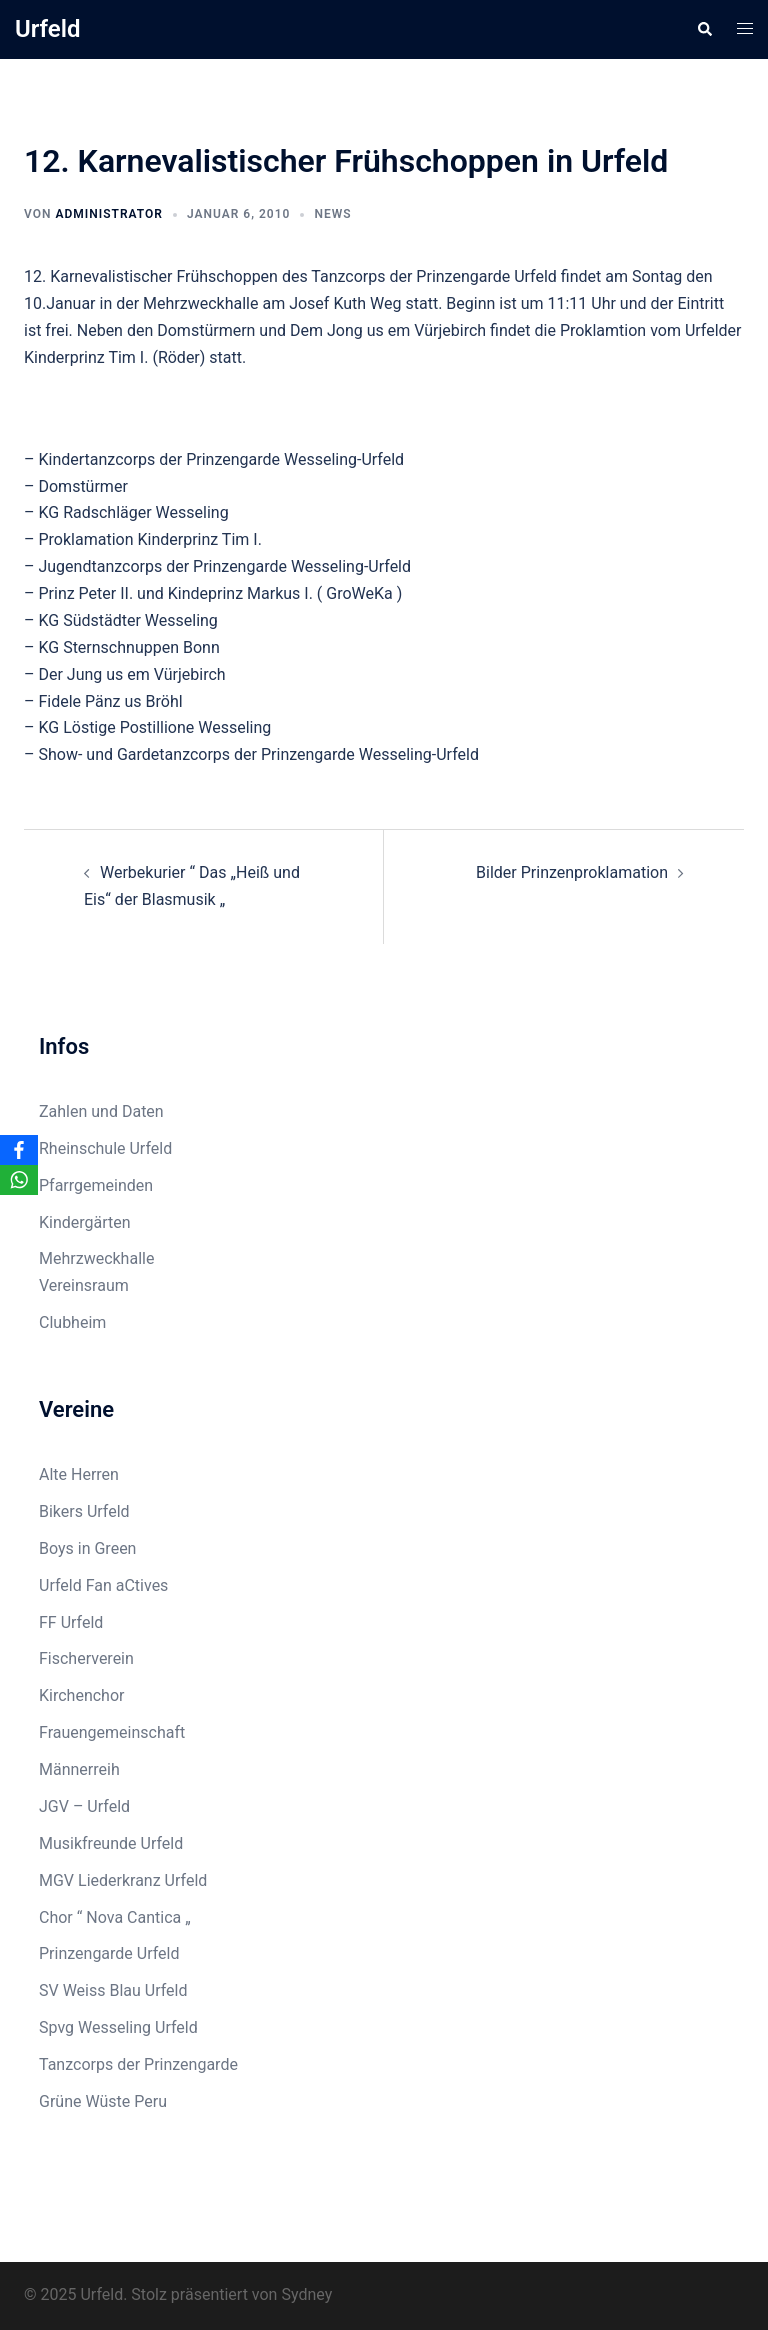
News (332, 214)
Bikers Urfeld (84, 1511)
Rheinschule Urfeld (105, 1148)
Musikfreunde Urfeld (111, 1843)
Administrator (108, 214)
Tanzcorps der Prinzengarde (138, 2064)
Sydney (306, 2294)
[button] (704, 29)
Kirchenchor (81, 1695)
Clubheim (72, 1322)
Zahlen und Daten (101, 1111)
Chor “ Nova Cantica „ (115, 1917)
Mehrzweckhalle (96, 1258)
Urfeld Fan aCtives (103, 1585)
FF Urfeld (71, 1622)
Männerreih (79, 1769)
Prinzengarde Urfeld (109, 1953)
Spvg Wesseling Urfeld (118, 2027)
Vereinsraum (84, 1285)
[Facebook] (19, 1150)
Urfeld (48, 29)
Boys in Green (87, 1548)
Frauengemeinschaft (112, 1732)
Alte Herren (79, 1474)
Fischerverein (86, 1658)
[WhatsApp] (19, 1180)
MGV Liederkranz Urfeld (123, 1880)
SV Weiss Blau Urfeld (113, 1990)
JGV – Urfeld (84, 1806)
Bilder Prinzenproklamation (572, 872)
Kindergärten (85, 1222)
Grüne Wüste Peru (103, 2101)
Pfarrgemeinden (96, 1185)
